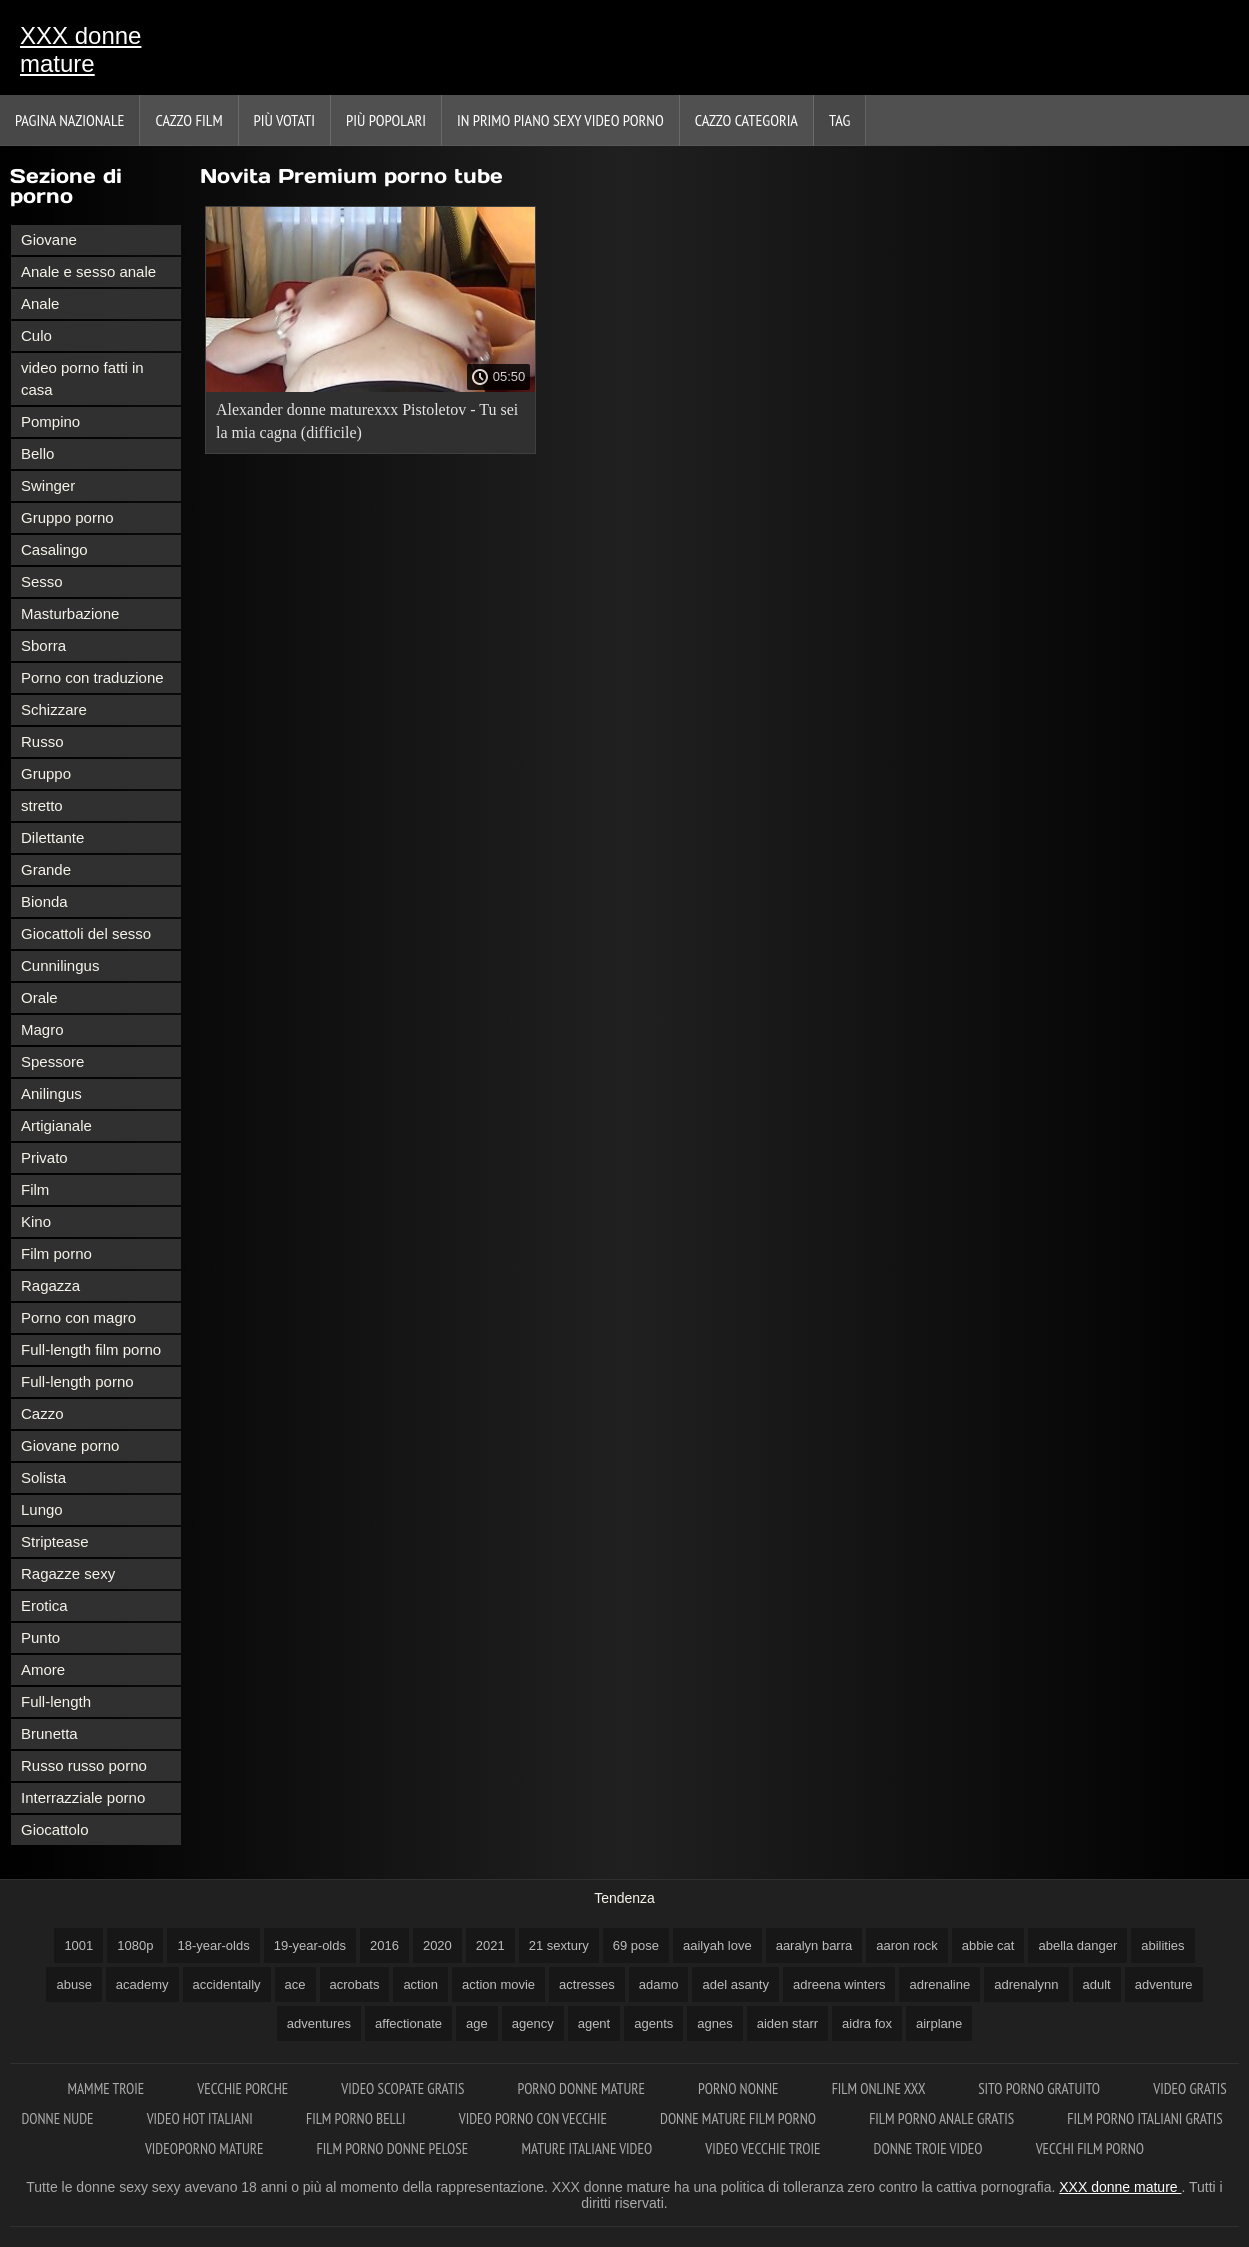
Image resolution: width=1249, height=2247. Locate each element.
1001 (78, 1945)
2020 (437, 1945)
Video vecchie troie (764, 2148)
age (477, 2023)
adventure (1164, 1984)
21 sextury (559, 1945)
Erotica (44, 1605)
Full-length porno (77, 1381)
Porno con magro (78, 1317)
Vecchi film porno (1090, 2148)
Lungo (42, 1509)
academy (142, 1984)
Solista (43, 1477)
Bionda (44, 901)
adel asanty (735, 1984)
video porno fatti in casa (82, 378)
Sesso (42, 581)
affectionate (408, 2023)
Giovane (49, 239)
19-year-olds (310, 1945)
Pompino (50, 421)
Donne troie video (930, 2148)
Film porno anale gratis (943, 2118)
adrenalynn (1026, 1984)
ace (295, 1984)
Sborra (43, 645)
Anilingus (51, 1093)
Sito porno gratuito (1040, 2088)
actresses (587, 1984)
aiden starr (787, 2023)
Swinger (48, 485)
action (420, 1984)
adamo (659, 1984)
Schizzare (54, 709)
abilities (1162, 1945)
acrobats (355, 1984)
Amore (43, 1669)
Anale (40, 303)
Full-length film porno (91, 1349)
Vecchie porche (244, 2088)
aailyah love (717, 1945)
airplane (939, 2023)
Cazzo (42, 1413)
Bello (37, 453)
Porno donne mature (583, 2088)
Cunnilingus (60, 965)
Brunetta (49, 1733)
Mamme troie (107, 2088)
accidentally (227, 1984)
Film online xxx (880, 2088)
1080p (135, 1945)
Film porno (56, 1253)
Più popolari (386, 120)
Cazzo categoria (746, 120)
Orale (39, 997)
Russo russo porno (84, 1765)
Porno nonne (740, 2088)
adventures (319, 2023)
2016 (384, 1945)
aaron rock (906, 1945)
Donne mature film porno (739, 2118)
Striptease (55, 1541)
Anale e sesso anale (88, 271)
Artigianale (56, 1125)
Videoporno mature (206, 2148)
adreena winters (839, 1984)
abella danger (1077, 1945)
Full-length (56, 1701)
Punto (40, 1637)
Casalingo (54, 549)
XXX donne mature (80, 49)
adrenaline (939, 1984)
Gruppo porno (67, 517)
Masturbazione (70, 613)
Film (35, 1189)
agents (653, 2023)
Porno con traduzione (92, 677)
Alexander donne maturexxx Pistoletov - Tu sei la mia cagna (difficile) (367, 421)
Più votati (284, 120)
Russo (42, 741)
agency (533, 2023)
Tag (839, 120)
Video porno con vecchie (534, 2118)
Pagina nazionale (69, 120)
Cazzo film (188, 120)
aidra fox (867, 2023)
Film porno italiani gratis (1144, 2118)
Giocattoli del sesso (86, 933)
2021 (490, 1945)
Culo (36, 335)
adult (1097, 1984)
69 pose (636, 1945)
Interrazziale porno (83, 1797)
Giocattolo (55, 1829)
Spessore (52, 1061)
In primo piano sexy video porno (560, 120)
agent (594, 2023)
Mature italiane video (588, 2148)
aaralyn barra (814, 1945)
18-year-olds (213, 1945)
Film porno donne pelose (394, 2148)
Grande (46, 869)
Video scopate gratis (404, 2088)
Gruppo (46, 773)
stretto (42, 805)
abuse (73, 1984)
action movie (498, 1984)
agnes (714, 2023)
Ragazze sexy (68, 1573)
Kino (36, 1221)
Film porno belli (357, 2118)
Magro (42, 1029)
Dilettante (52, 837)
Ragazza (50, 1285)
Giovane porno (70, 1445)
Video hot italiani (201, 2118)
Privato (44, 1157)
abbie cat (988, 1945)
